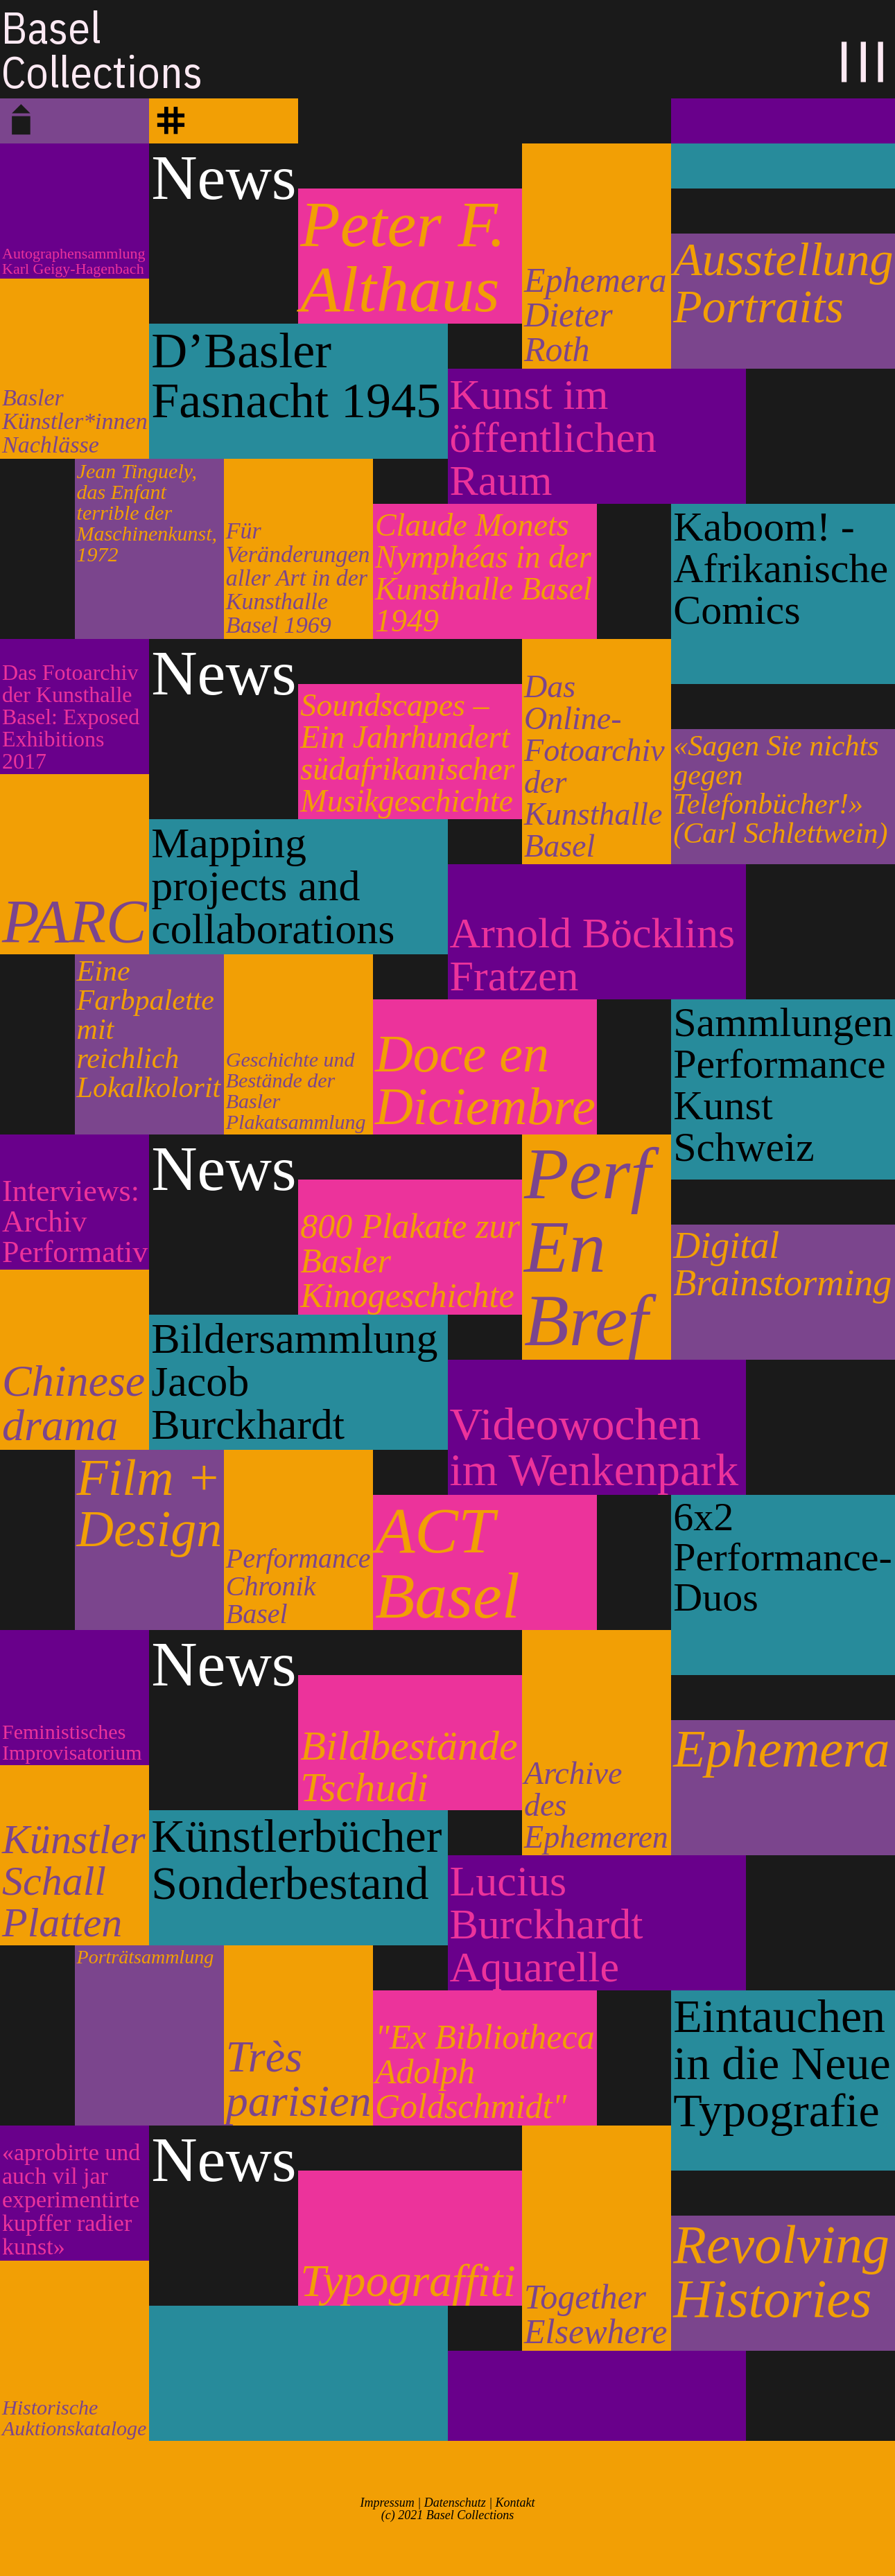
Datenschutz (455, 2502)
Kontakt (515, 2502)
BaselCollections (101, 49)
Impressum (387, 2502)
